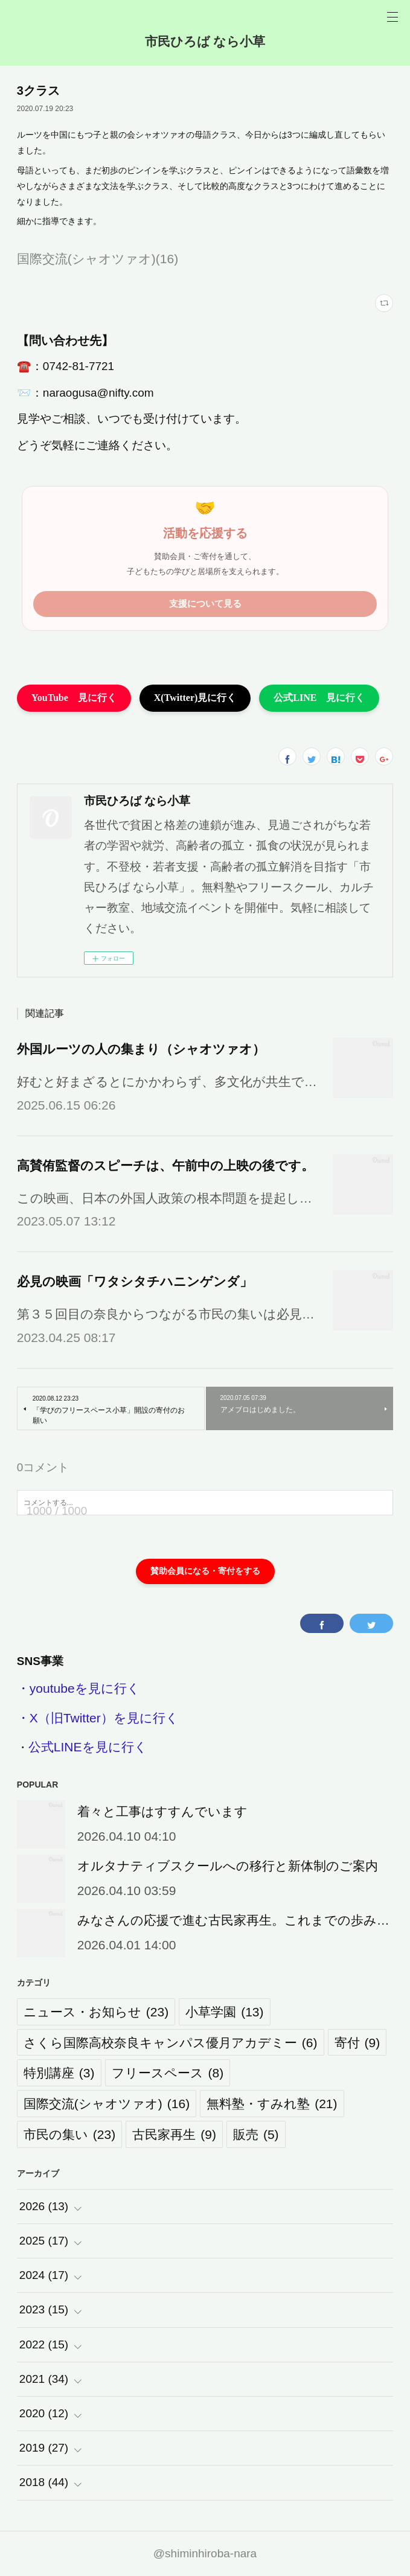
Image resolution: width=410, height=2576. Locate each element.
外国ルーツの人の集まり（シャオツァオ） (141, 1049)
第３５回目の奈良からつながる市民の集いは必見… (166, 1314)
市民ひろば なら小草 (205, 41)
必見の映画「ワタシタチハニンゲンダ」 (134, 1281)
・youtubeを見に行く (78, 1688)
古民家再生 (174, 2134)
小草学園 (224, 2012)
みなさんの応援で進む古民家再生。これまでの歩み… (233, 1920)
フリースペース (168, 2073)
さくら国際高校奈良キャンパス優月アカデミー (171, 2043)
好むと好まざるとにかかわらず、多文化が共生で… (167, 1081)
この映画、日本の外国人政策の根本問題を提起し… (164, 1198)
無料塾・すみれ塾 (272, 2104)
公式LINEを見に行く (87, 1747)
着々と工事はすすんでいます (162, 1811)
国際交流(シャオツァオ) (107, 2104)
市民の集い (69, 2134)
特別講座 (59, 2073)
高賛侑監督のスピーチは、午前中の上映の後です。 (165, 1165)
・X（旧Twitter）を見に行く (98, 1718)
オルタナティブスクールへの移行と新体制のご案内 (227, 1866)
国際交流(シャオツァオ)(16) (97, 259)
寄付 (357, 2043)
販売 (256, 2134)
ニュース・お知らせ (96, 2012)
